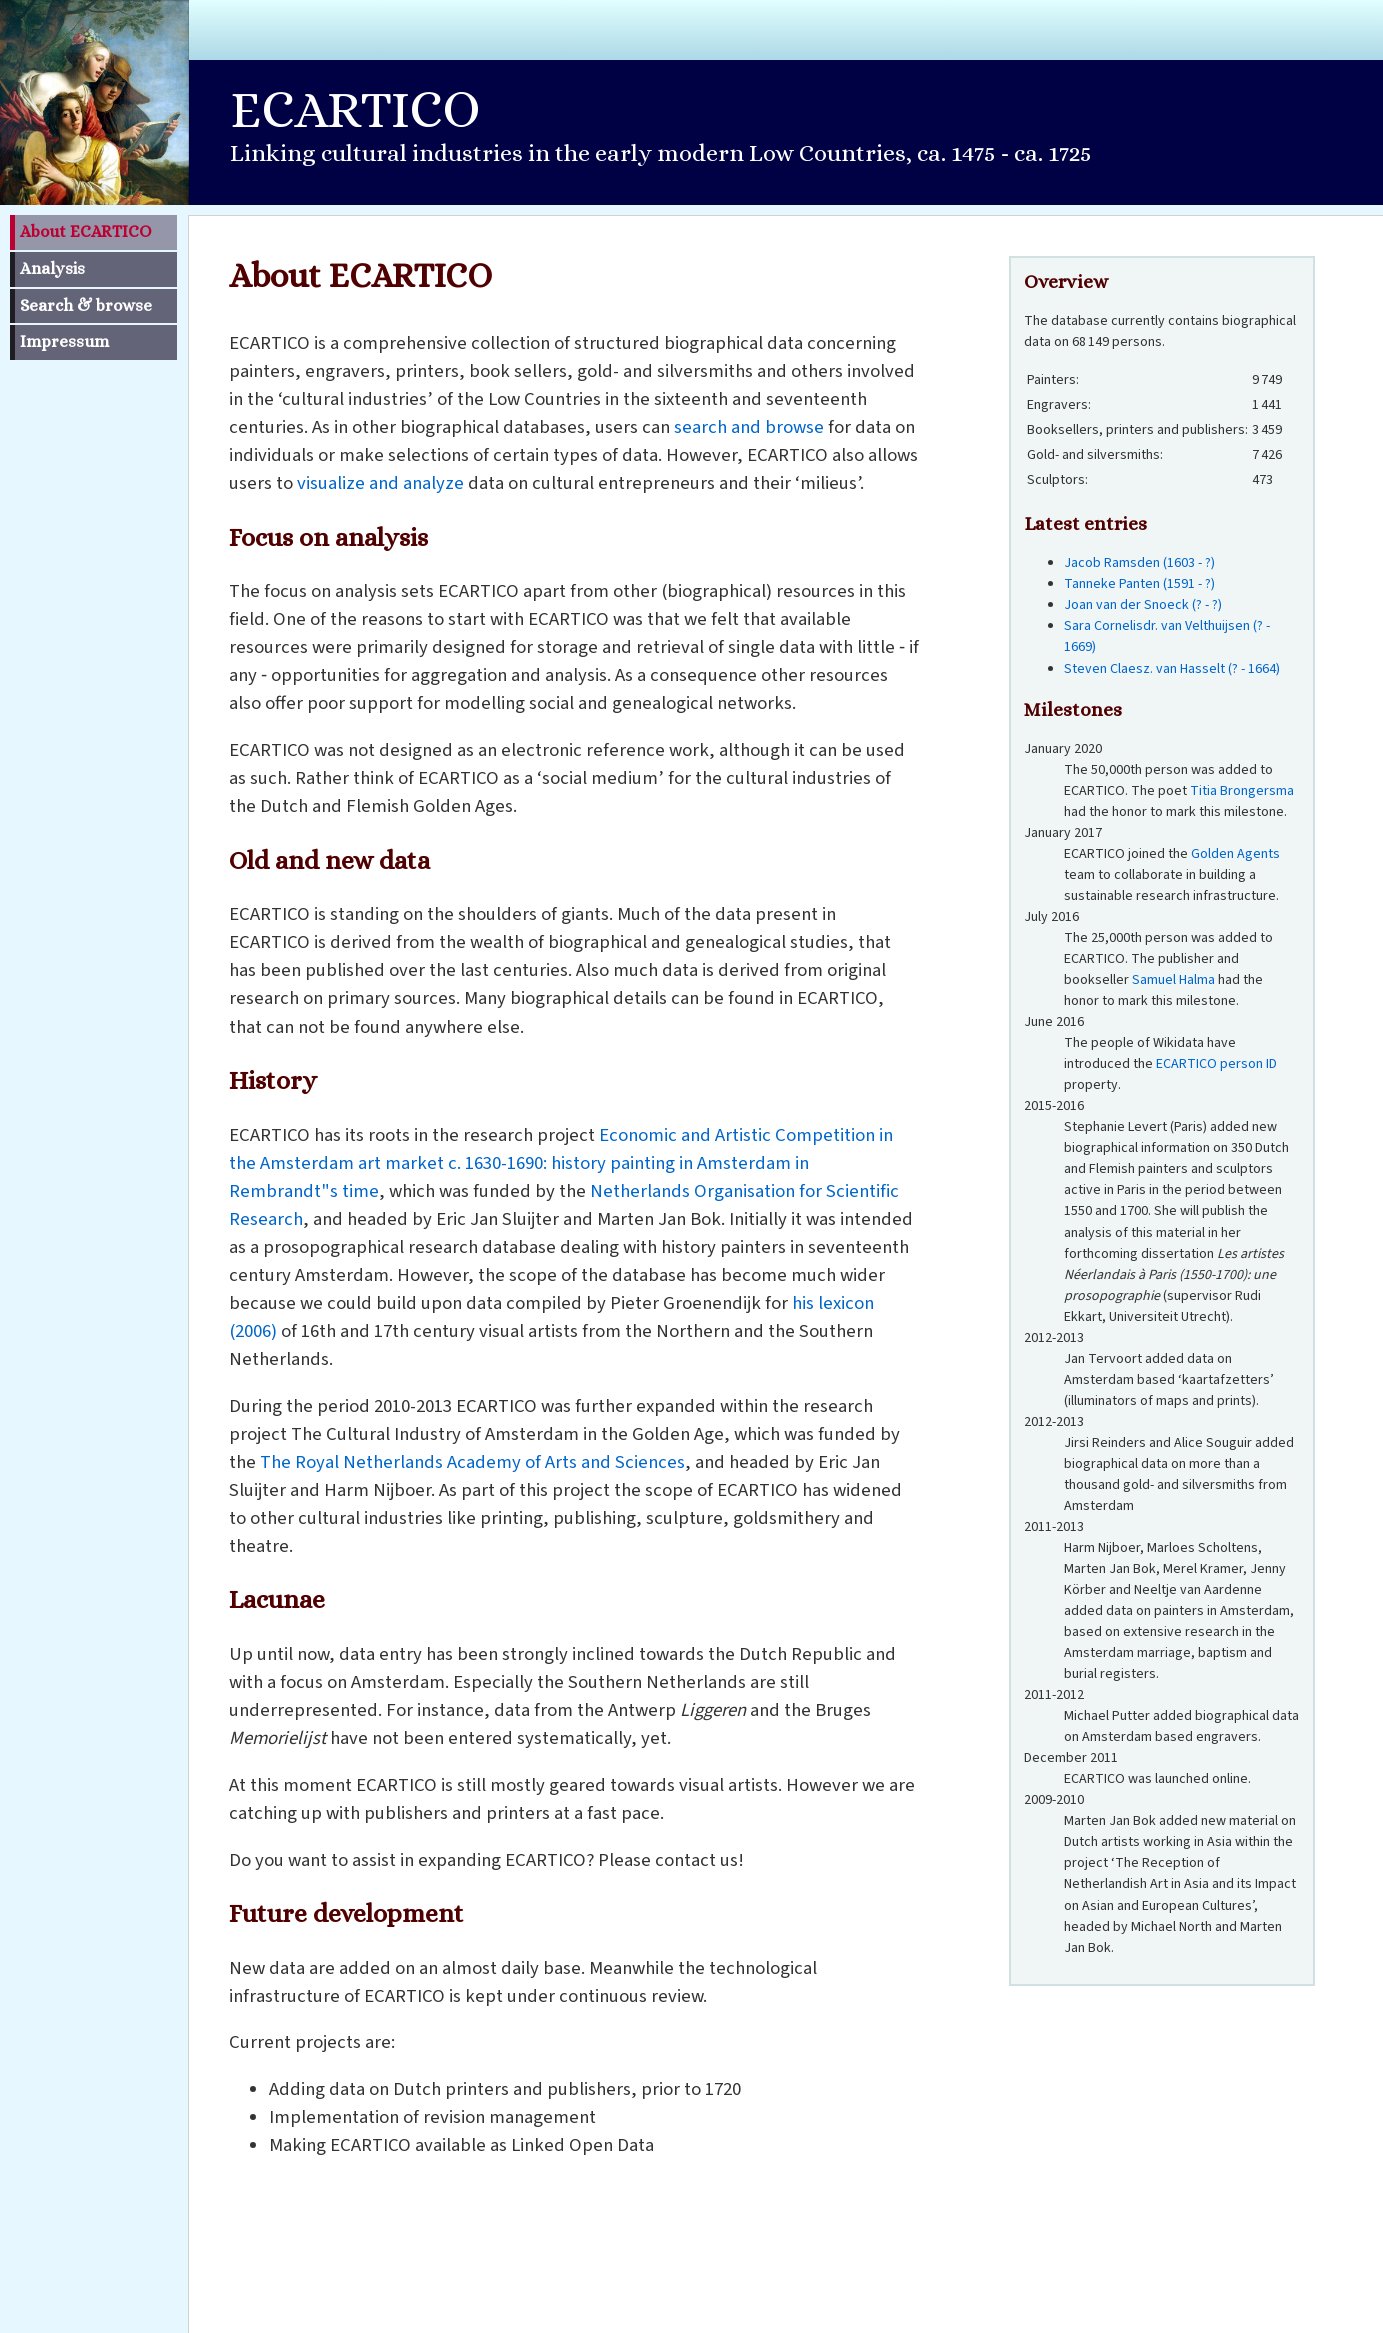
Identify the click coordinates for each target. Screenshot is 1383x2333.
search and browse (749, 427)
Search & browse (86, 305)
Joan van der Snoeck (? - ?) (1143, 605)
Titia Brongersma (1242, 791)
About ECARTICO (85, 231)
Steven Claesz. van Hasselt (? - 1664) (1172, 669)
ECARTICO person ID (1216, 1064)
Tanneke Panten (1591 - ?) (1139, 584)
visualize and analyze (380, 483)
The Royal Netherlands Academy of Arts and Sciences (472, 1462)
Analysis (52, 268)
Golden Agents (1235, 854)
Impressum (64, 341)
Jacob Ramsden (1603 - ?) (1139, 563)
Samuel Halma (1173, 980)
